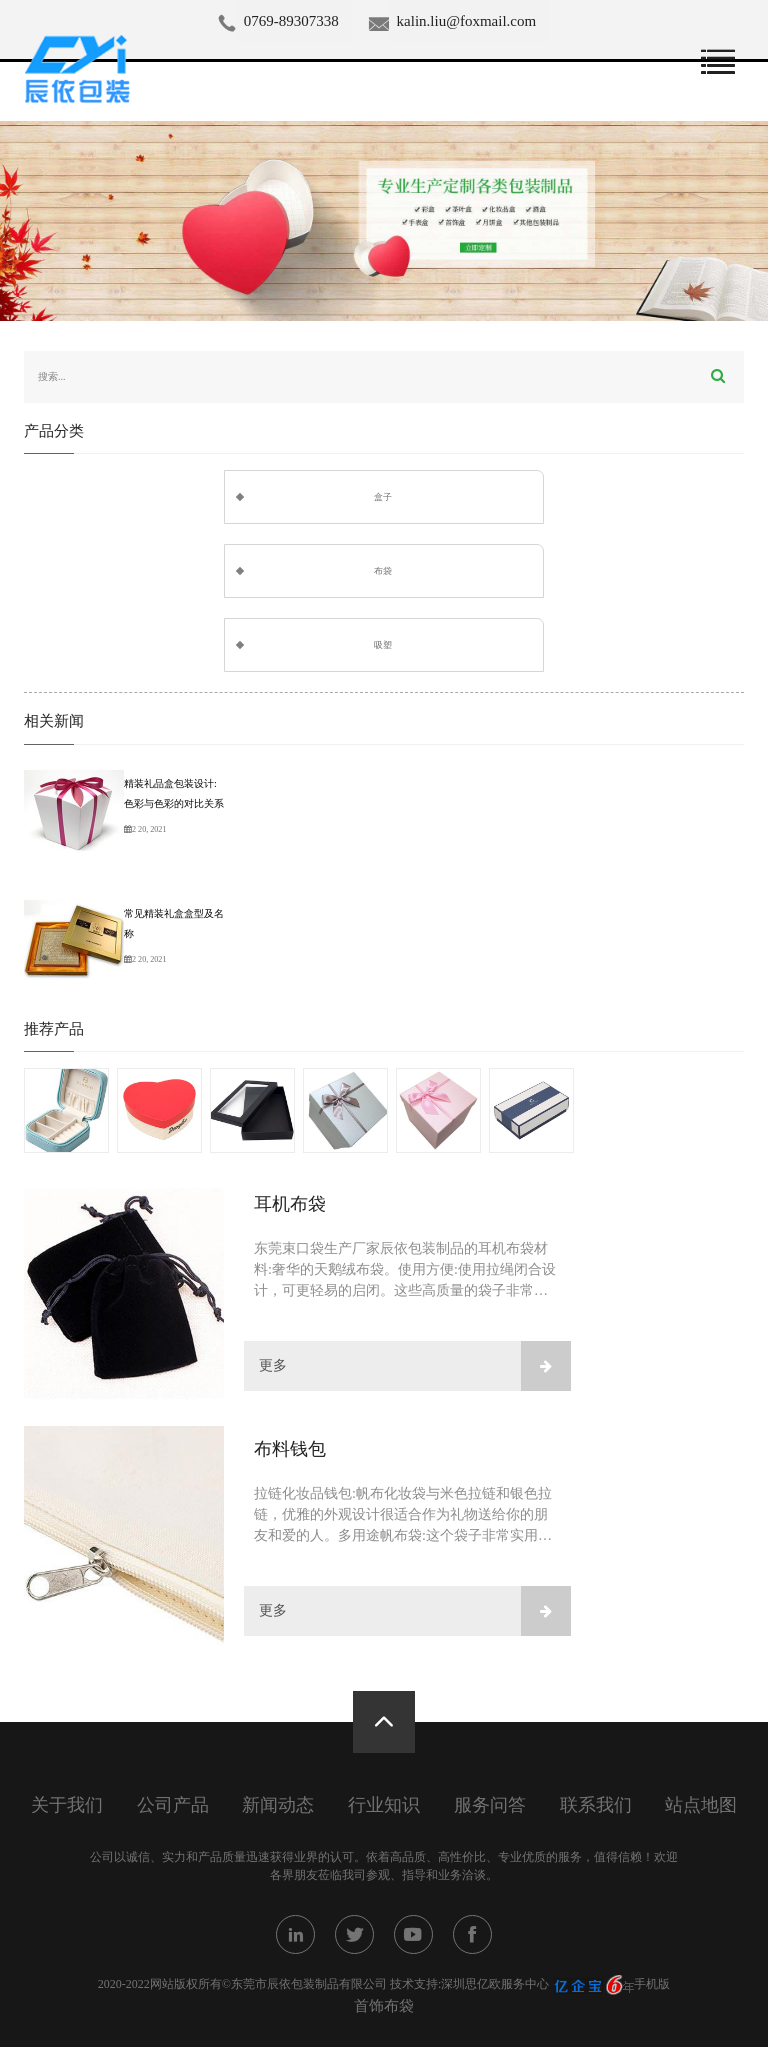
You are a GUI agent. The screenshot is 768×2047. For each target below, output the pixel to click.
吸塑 (383, 645)
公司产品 (173, 1805)
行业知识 (384, 1805)
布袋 (383, 571)
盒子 (383, 497)
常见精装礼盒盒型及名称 (174, 923)
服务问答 (490, 1805)
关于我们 (67, 1805)
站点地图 (701, 1805)
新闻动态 (278, 1805)
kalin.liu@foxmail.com (467, 21)
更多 (415, 1366)
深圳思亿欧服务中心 (495, 1984)
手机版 (652, 1984)
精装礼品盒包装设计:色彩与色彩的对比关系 (174, 793)
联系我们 (596, 1805)
